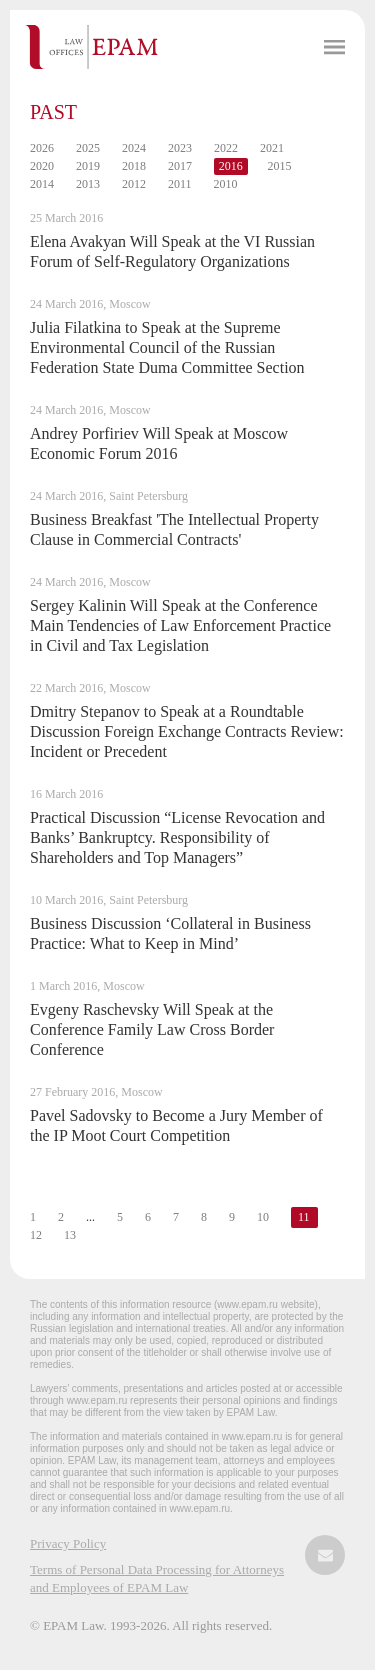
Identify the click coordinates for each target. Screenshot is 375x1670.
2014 (42, 184)
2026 (42, 148)
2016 (231, 166)
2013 (88, 184)
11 (304, 1217)
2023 (180, 148)
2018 (134, 166)
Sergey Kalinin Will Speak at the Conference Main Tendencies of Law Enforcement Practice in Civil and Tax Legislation (180, 625)
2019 (88, 166)
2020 (42, 166)
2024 (134, 148)
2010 (226, 184)
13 (70, 1235)
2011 (180, 184)
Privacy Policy (68, 1543)
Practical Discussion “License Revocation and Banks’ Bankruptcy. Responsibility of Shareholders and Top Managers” (177, 837)
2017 (180, 166)
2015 (280, 166)
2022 (226, 148)
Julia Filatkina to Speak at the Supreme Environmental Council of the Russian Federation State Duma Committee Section (167, 347)
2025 (88, 148)
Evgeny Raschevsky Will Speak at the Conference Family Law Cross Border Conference (152, 1029)
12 (36, 1235)
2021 (272, 148)
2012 (134, 184)
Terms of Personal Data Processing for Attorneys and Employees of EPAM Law (157, 1578)
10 (263, 1217)
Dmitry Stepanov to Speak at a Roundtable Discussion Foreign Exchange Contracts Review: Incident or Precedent (187, 731)
